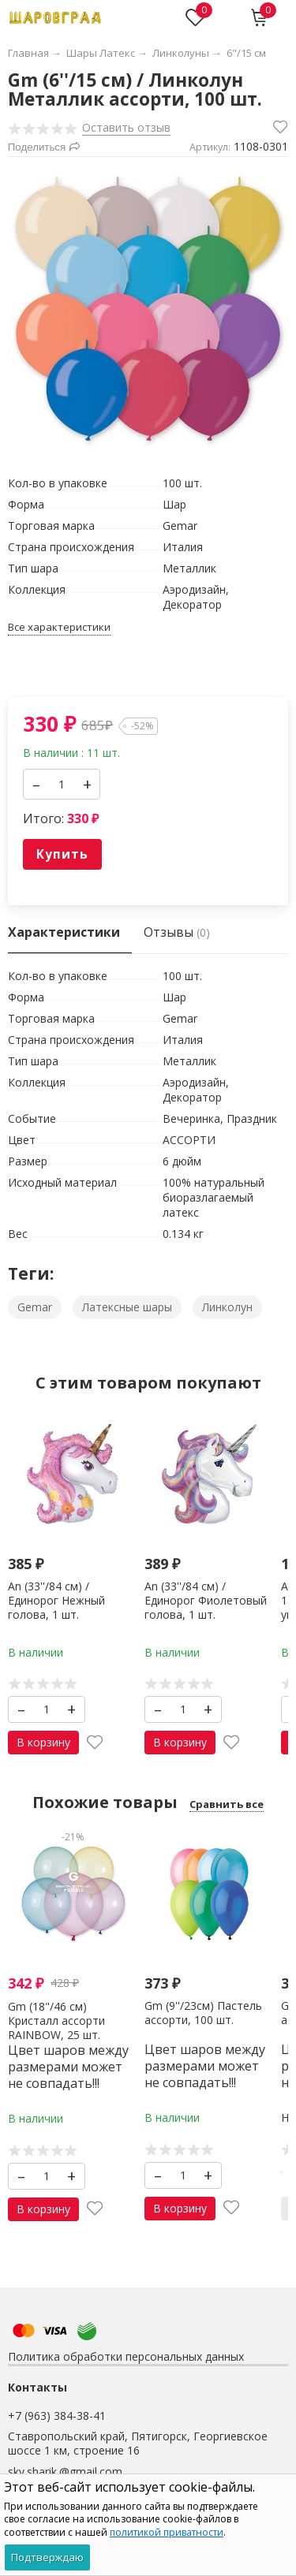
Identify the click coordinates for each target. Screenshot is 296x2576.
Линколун (227, 1306)
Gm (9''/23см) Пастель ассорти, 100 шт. (203, 2011)
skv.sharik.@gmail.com (65, 2471)
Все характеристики (59, 627)
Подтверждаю (47, 2557)
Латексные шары (127, 1306)
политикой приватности (166, 2532)
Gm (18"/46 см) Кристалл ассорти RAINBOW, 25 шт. (56, 2019)
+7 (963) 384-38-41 (57, 2415)
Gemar (34, 1306)
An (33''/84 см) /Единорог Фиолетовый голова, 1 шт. (205, 1599)
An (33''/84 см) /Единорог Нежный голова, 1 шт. (56, 1599)
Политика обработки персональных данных (126, 2356)
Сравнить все (226, 1804)
